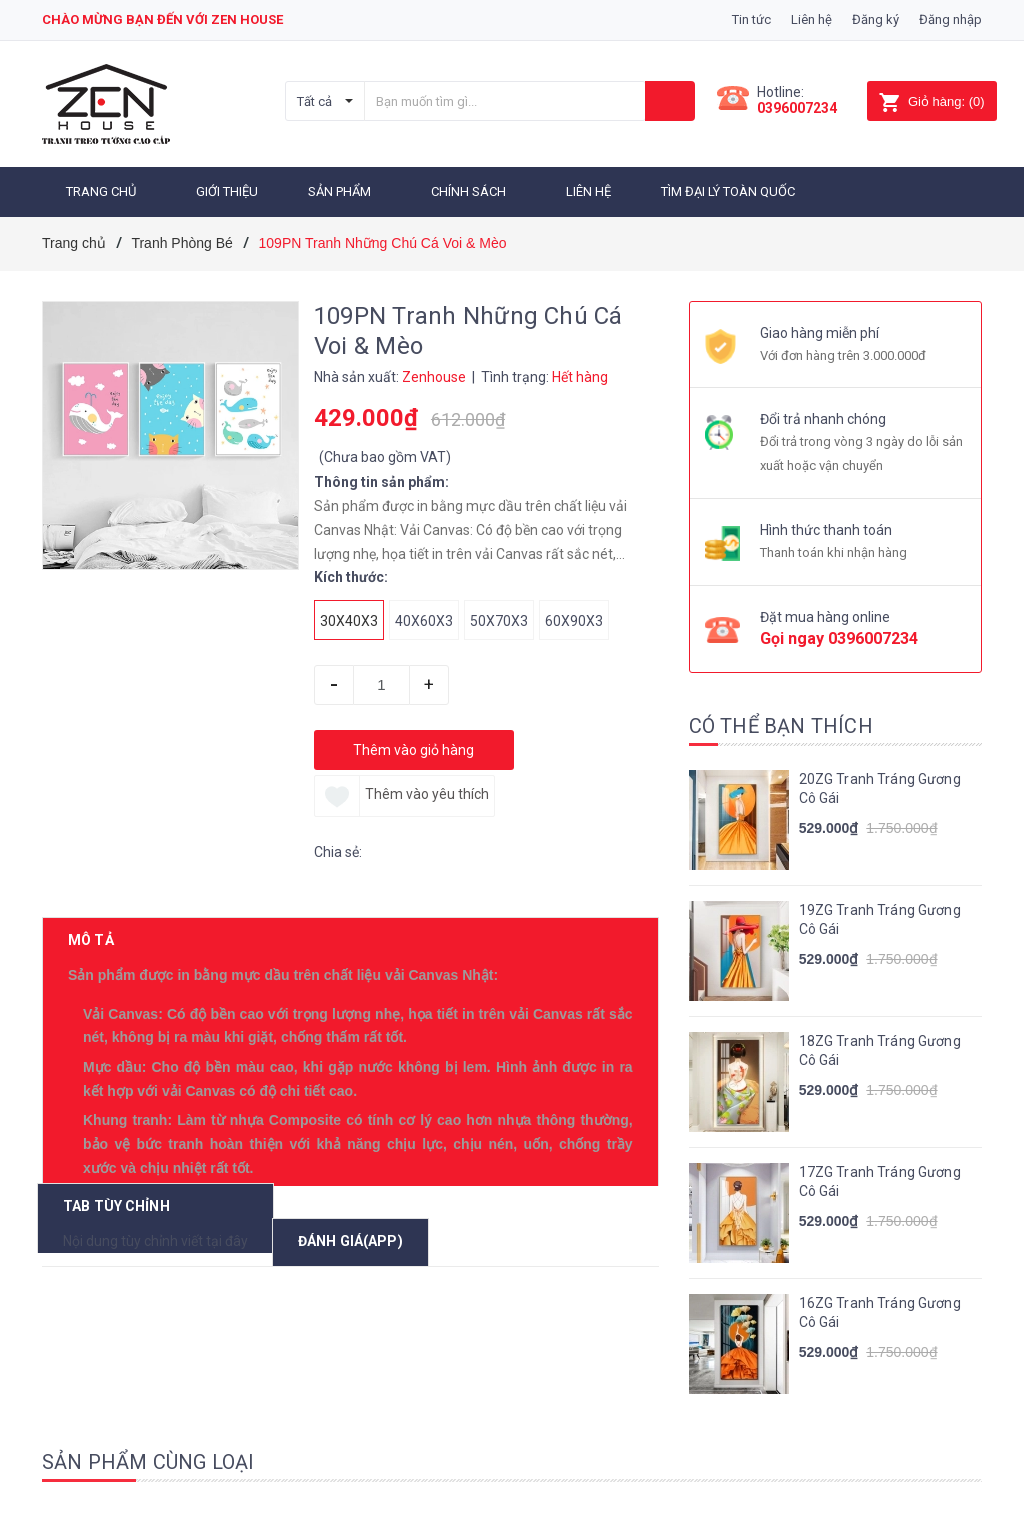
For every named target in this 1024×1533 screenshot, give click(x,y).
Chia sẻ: (338, 849)
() (931, 101)
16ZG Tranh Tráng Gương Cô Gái (880, 1310)
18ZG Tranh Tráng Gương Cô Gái (880, 1048)
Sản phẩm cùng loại (148, 1459)
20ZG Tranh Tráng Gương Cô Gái (880, 786)
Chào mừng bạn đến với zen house (162, 19)
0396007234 (797, 108)
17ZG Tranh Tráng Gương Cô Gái (880, 1179)
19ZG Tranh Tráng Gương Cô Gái (880, 917)
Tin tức (751, 19)
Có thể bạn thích (781, 723)
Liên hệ (811, 19)
